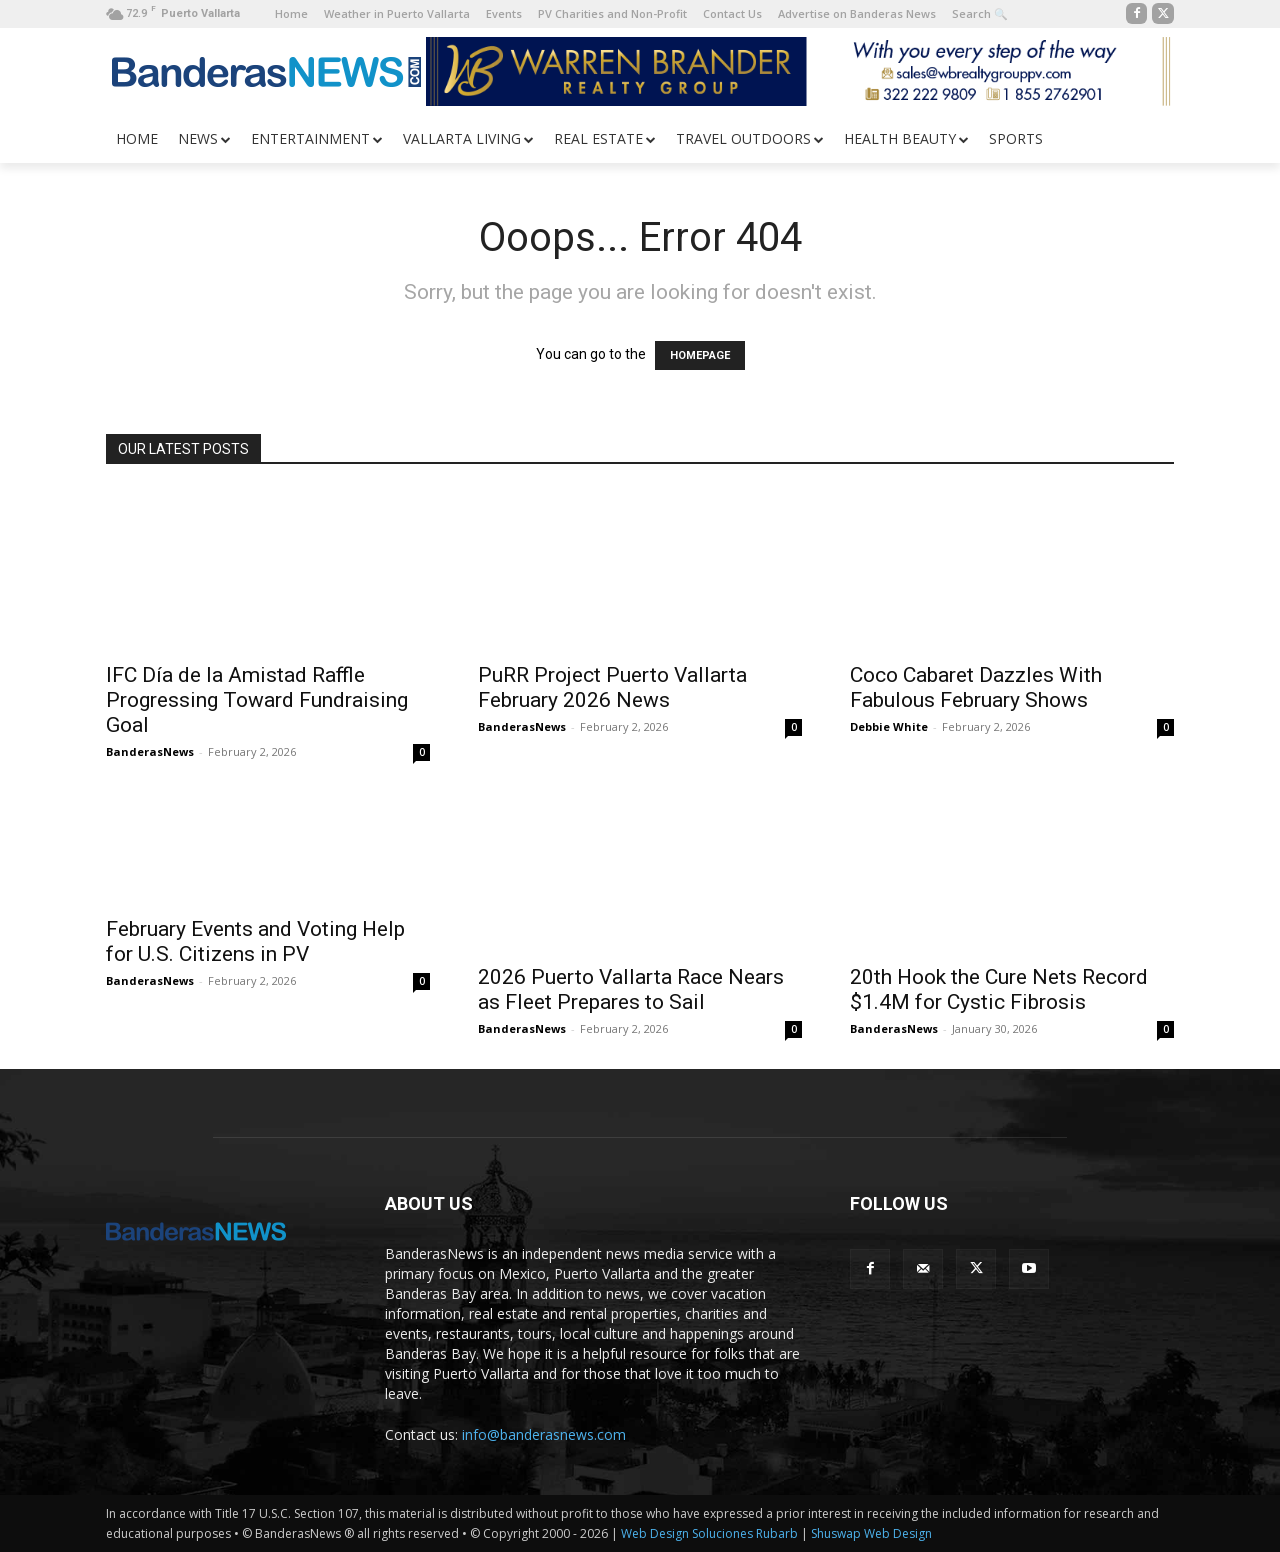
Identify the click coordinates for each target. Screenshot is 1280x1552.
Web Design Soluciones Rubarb (709, 1533)
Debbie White (889, 726)
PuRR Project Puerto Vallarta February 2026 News (612, 687)
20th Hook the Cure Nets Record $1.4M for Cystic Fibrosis (999, 989)
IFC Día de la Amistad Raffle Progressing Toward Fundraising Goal (257, 700)
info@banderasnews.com (544, 1434)
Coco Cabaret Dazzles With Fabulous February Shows (976, 687)
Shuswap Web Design (871, 1533)
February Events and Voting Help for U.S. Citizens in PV (255, 941)
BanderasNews (150, 751)
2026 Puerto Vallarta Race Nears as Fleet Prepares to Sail (631, 989)
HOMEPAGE (700, 355)
